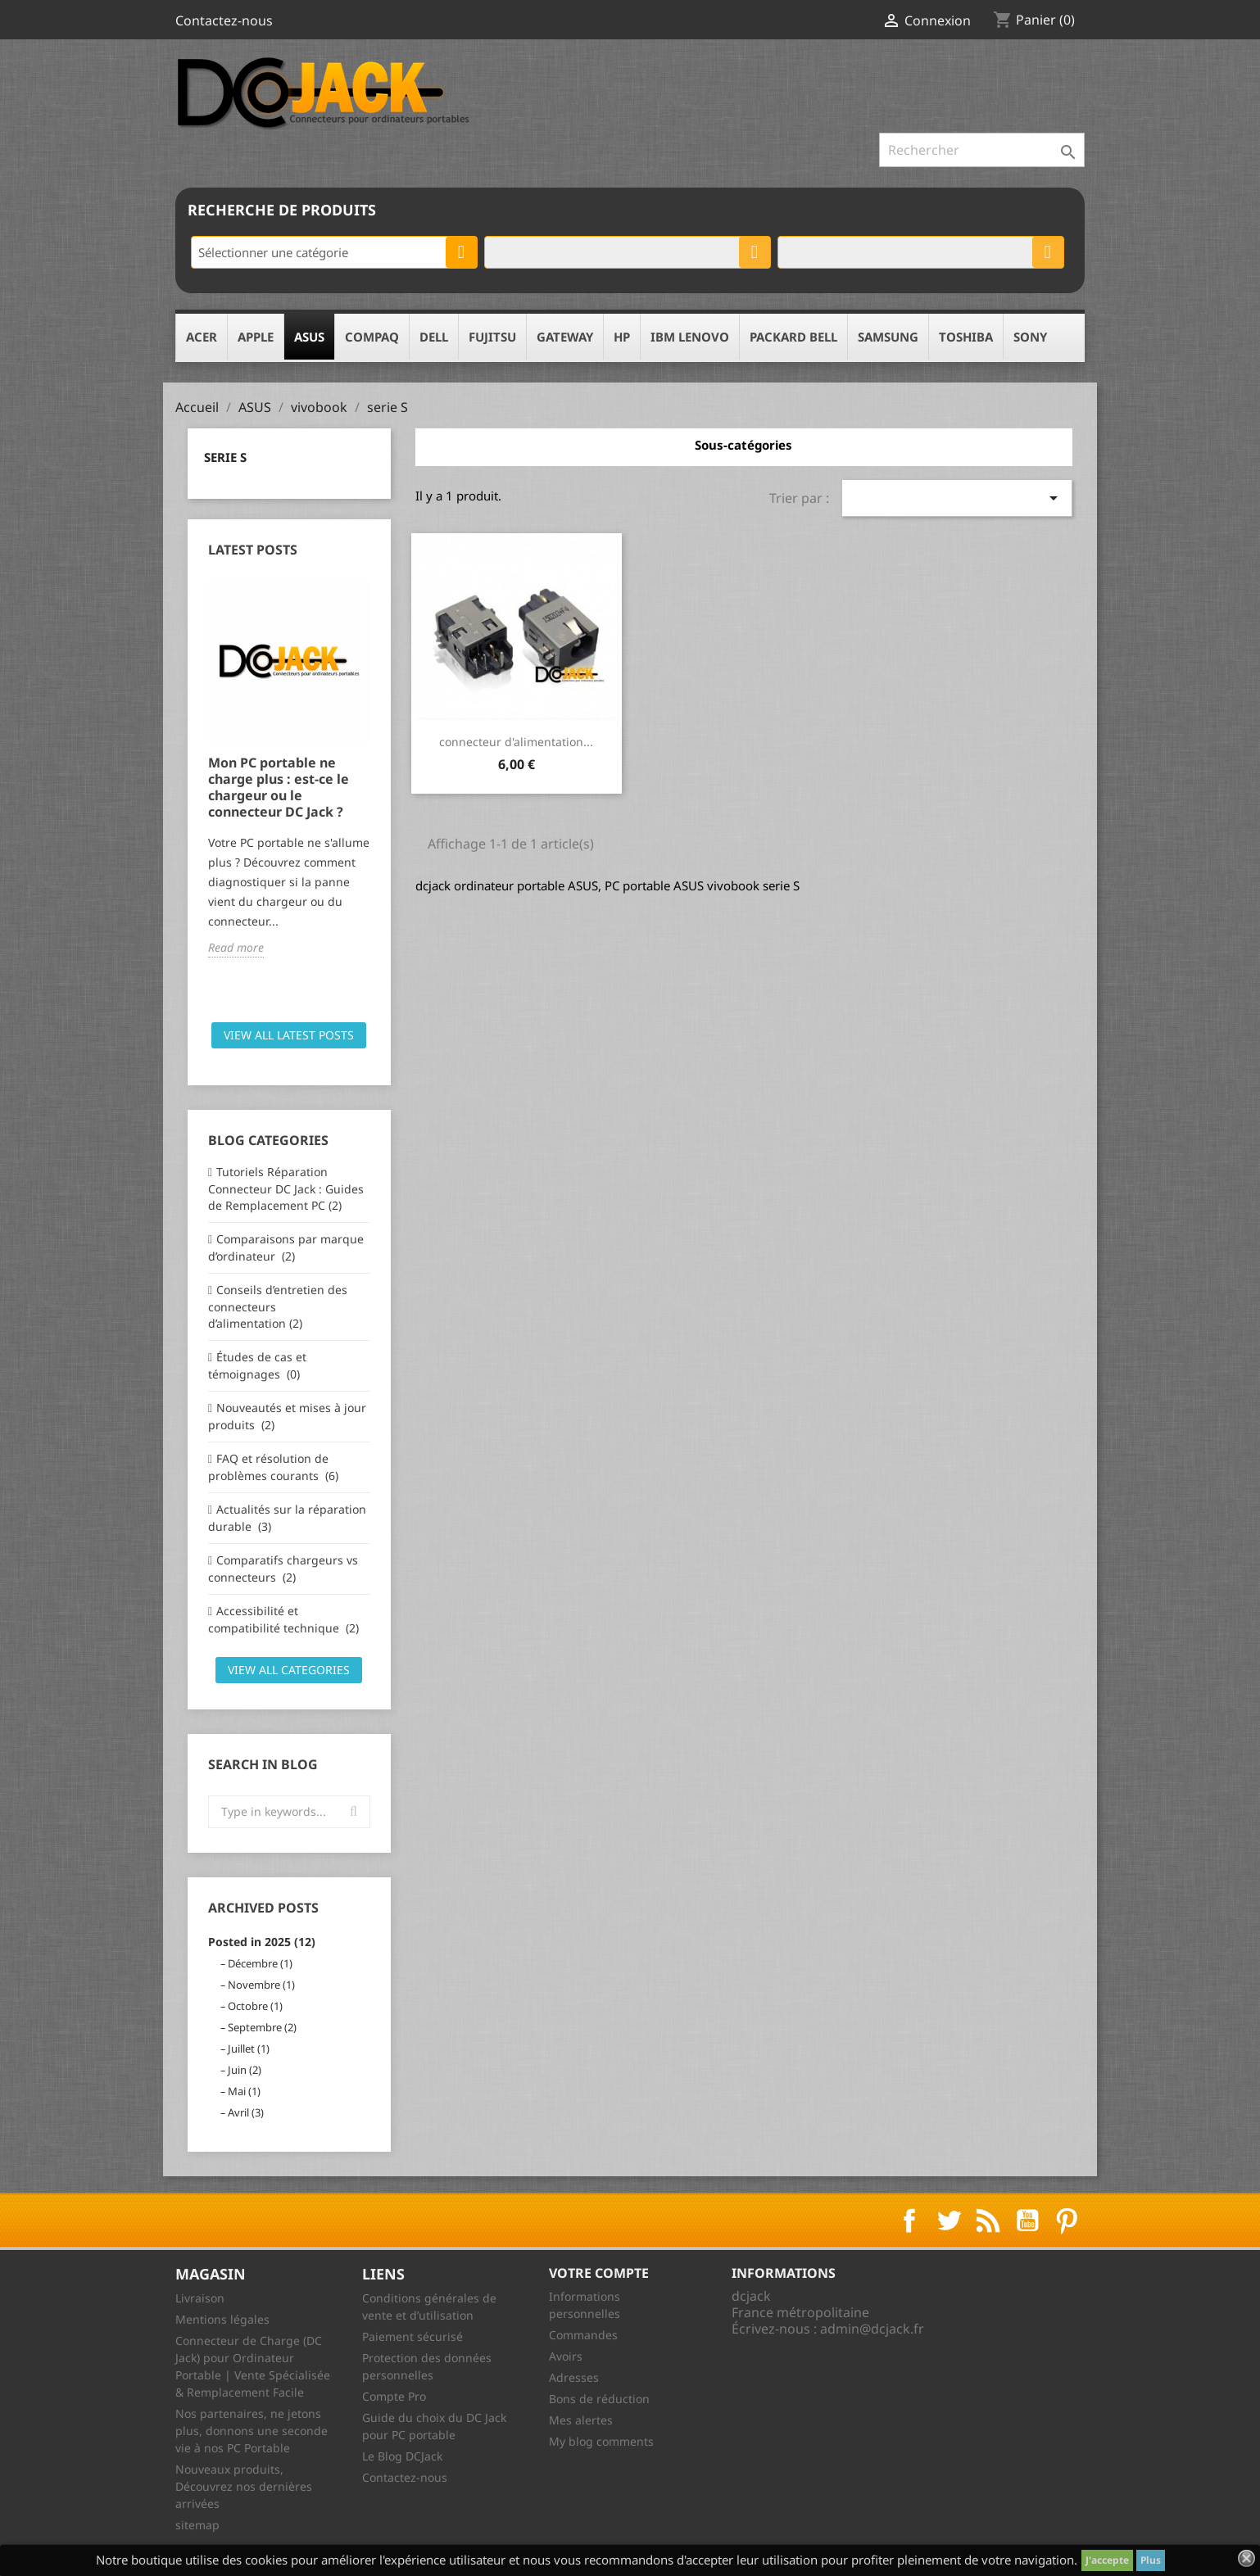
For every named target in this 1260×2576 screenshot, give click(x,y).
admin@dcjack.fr (872, 2329)
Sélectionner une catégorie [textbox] (273, 252)
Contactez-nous (224, 20)
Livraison (199, 2298)
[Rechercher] (982, 150)
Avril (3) (246, 2112)
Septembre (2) (262, 2027)
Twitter (948, 2220)
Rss (988, 2220)
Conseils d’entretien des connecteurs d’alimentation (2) (277, 1306)
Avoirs (565, 2356)
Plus (1150, 2560)
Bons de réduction (599, 2398)
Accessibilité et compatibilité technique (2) (283, 1619)
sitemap (197, 2525)
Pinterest (1066, 2220)
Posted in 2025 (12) (261, 1941)
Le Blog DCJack (402, 2456)
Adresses (574, 2377)
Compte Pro (394, 2396)
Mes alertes (581, 2420)
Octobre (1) (255, 2006)
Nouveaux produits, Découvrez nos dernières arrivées (243, 2486)
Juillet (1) (249, 2048)
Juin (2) (244, 2069)
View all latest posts (289, 1035)
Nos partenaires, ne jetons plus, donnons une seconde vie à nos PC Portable (251, 2431)
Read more (236, 947)
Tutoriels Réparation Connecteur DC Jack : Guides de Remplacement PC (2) (286, 1188)
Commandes (583, 2335)
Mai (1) (244, 2091)
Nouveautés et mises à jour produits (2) (287, 1416)
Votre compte (599, 2273)
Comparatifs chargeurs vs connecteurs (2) (283, 1568)
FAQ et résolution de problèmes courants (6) (273, 1467)
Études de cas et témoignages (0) (257, 1365)
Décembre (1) (260, 1963)
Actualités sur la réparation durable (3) (287, 1517)
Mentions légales (222, 2319)
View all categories (289, 1669)
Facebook (909, 2220)
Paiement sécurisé (412, 2336)
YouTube (1027, 2220)
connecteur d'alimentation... (516, 741)
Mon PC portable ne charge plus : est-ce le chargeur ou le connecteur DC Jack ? (278, 787)
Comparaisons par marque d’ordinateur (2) (286, 1247)
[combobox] (334, 252)
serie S (225, 457)
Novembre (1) (261, 1984)
